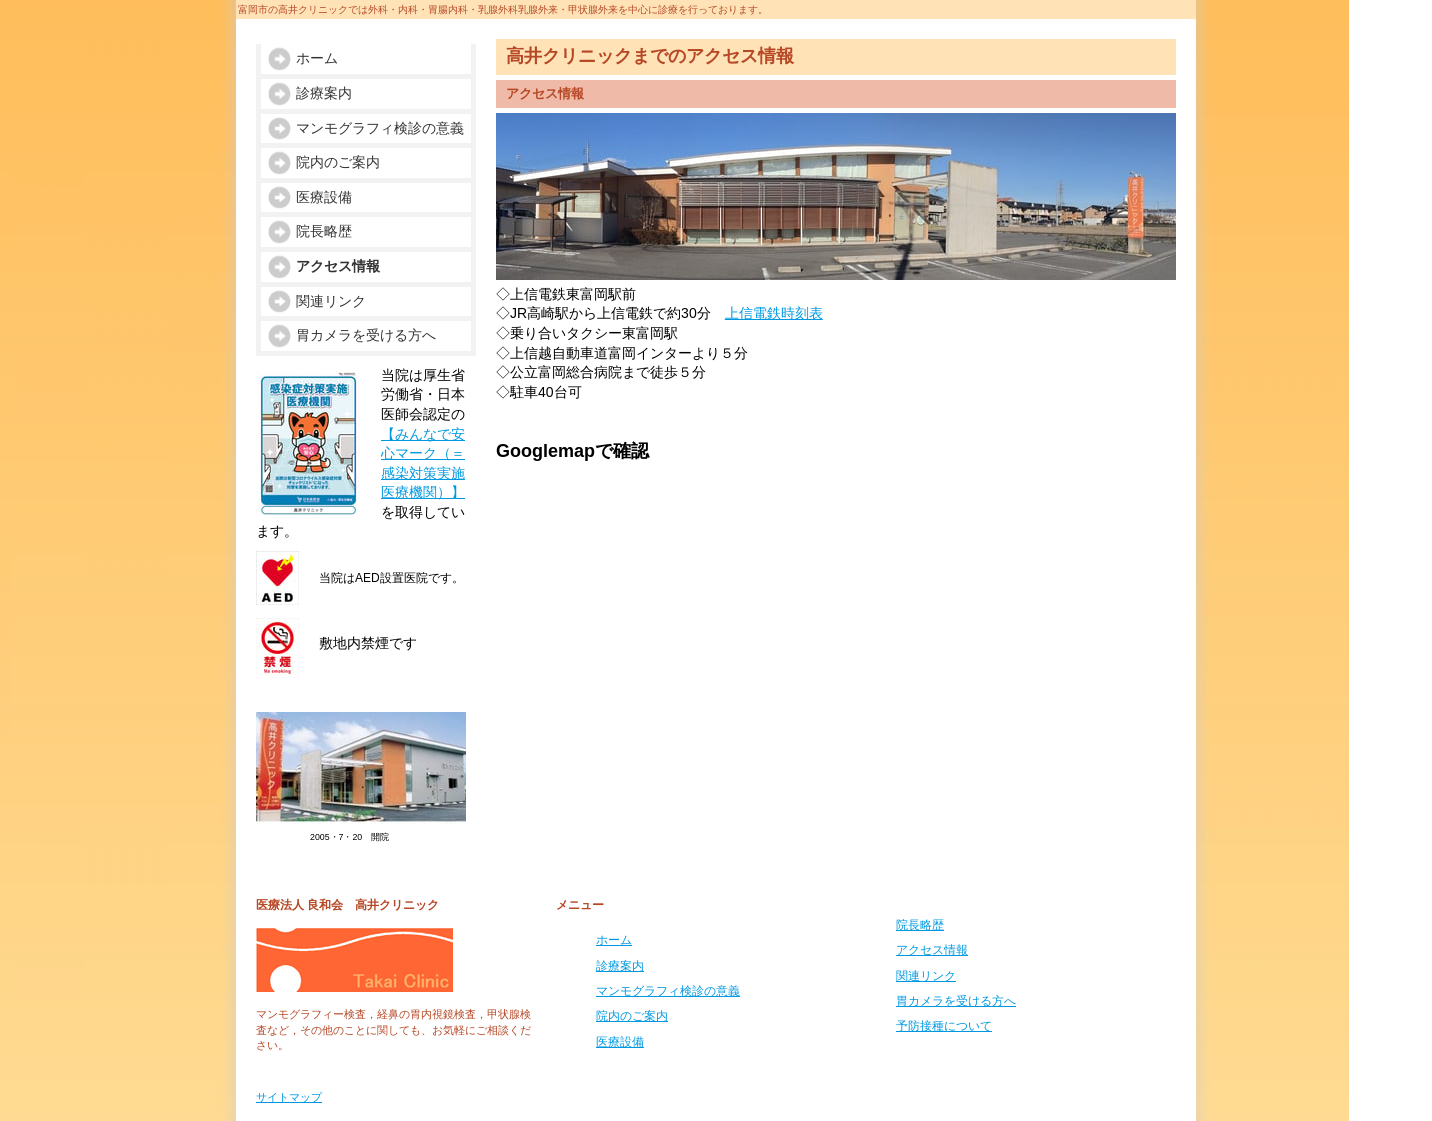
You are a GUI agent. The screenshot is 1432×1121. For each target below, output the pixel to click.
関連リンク (926, 976)
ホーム (614, 940)
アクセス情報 (932, 950)
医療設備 (620, 1042)
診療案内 (620, 966)
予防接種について (944, 1026)
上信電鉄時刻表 (774, 313)
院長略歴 (920, 925)
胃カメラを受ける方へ (956, 1001)
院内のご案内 (632, 1016)
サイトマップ (289, 1097)
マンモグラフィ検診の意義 (668, 991)
